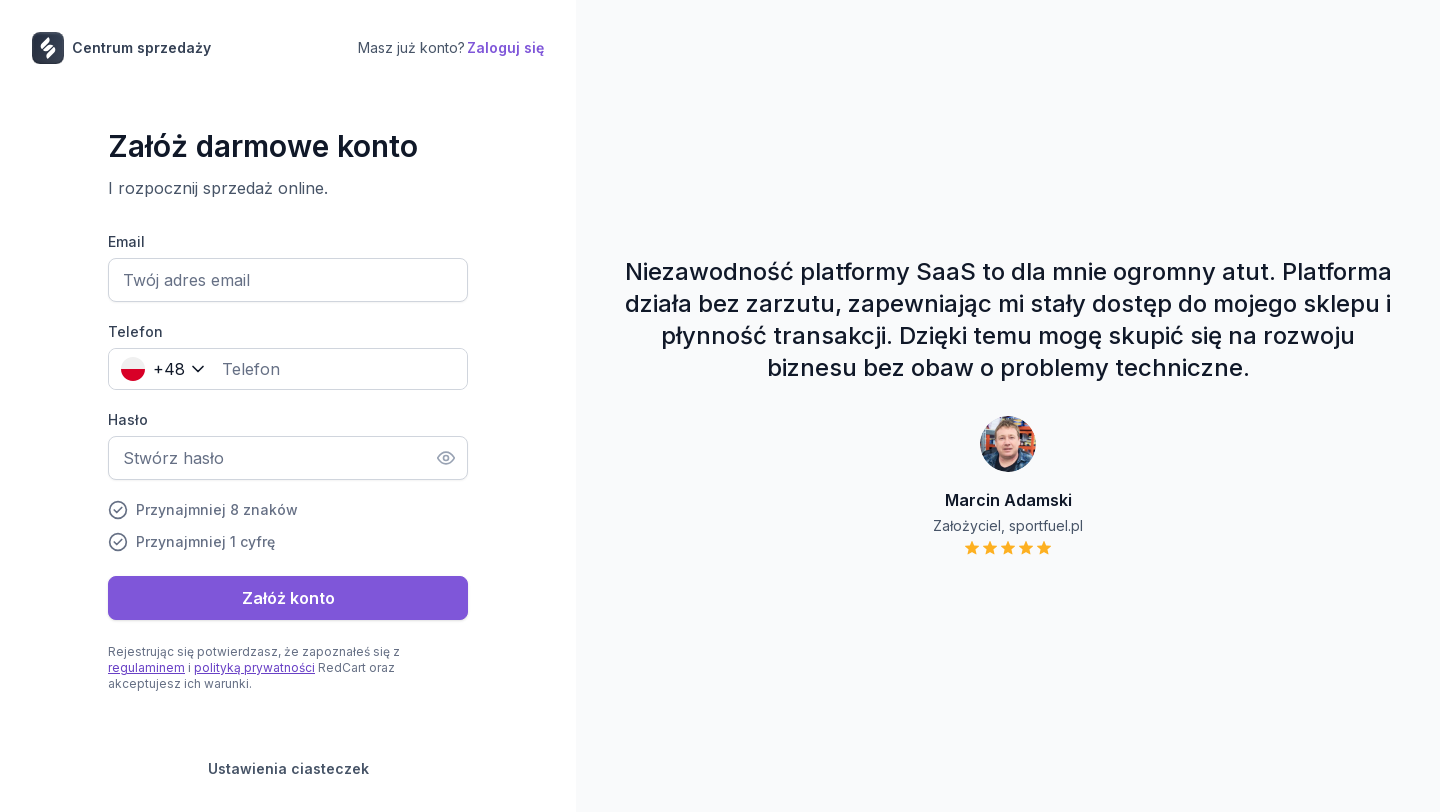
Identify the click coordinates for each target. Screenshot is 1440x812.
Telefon (135, 331)
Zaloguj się (505, 47)
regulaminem (146, 667)
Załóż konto (288, 598)
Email (126, 241)
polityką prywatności (254, 667)
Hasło (128, 419)
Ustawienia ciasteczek (288, 768)
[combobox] (158, 369)
